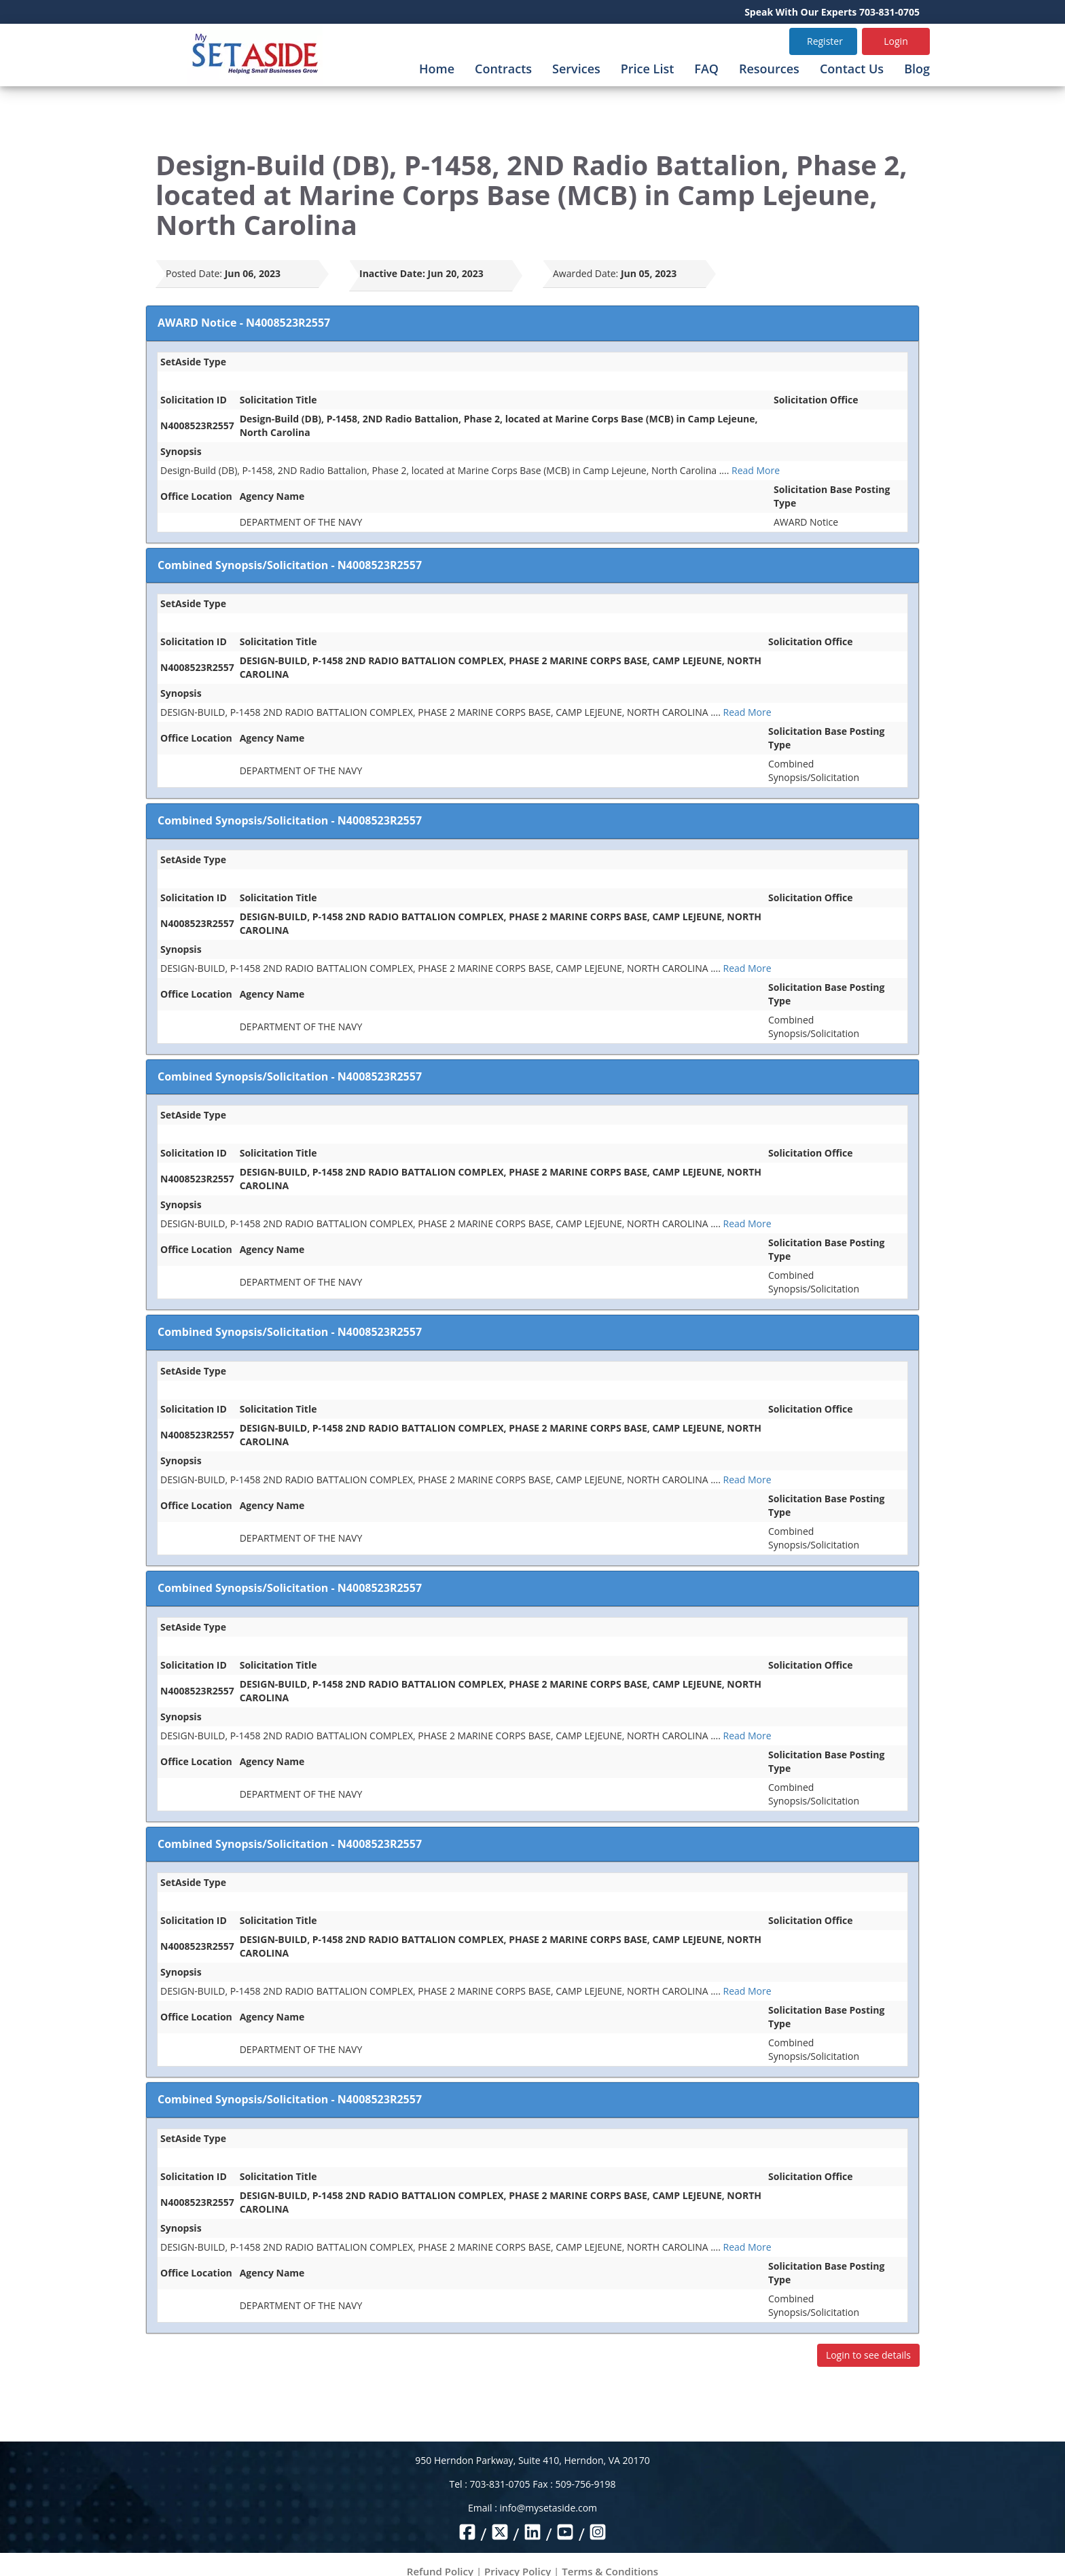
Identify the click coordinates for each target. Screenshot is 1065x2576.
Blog (917, 68)
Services (576, 68)
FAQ (706, 68)
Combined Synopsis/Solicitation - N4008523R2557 (290, 565)
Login (895, 41)
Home (436, 68)
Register (825, 41)
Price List (647, 68)
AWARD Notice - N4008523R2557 (244, 322)
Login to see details (868, 2354)
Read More (756, 470)
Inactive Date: (392, 273)
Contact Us (852, 68)
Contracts (503, 68)
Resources (769, 68)
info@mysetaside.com (548, 2507)
